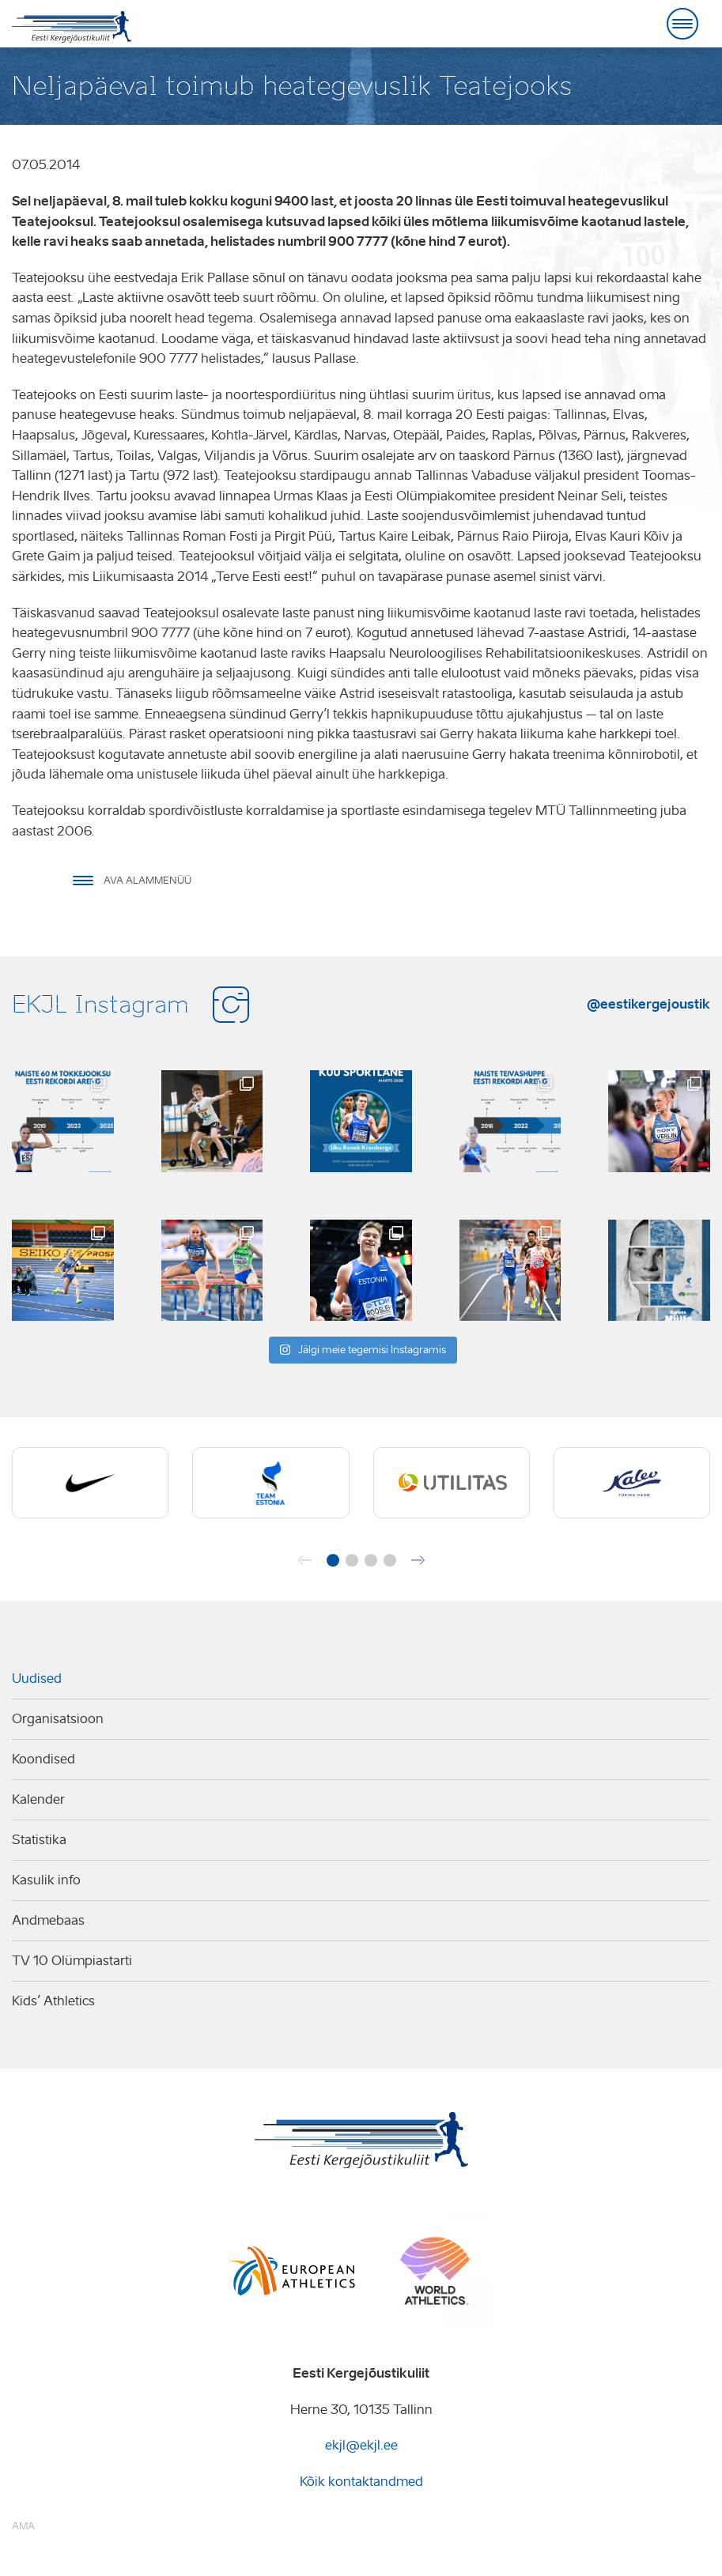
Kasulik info (46, 1880)
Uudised (37, 1678)
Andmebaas (48, 1920)
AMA (23, 2526)
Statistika (39, 1839)
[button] (333, 1560)
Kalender (38, 1799)
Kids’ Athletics (53, 2000)
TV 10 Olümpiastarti (72, 1960)
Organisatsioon (58, 1718)
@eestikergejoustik (648, 1004)
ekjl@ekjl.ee (361, 2445)
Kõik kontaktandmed (361, 2481)
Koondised (43, 1759)
